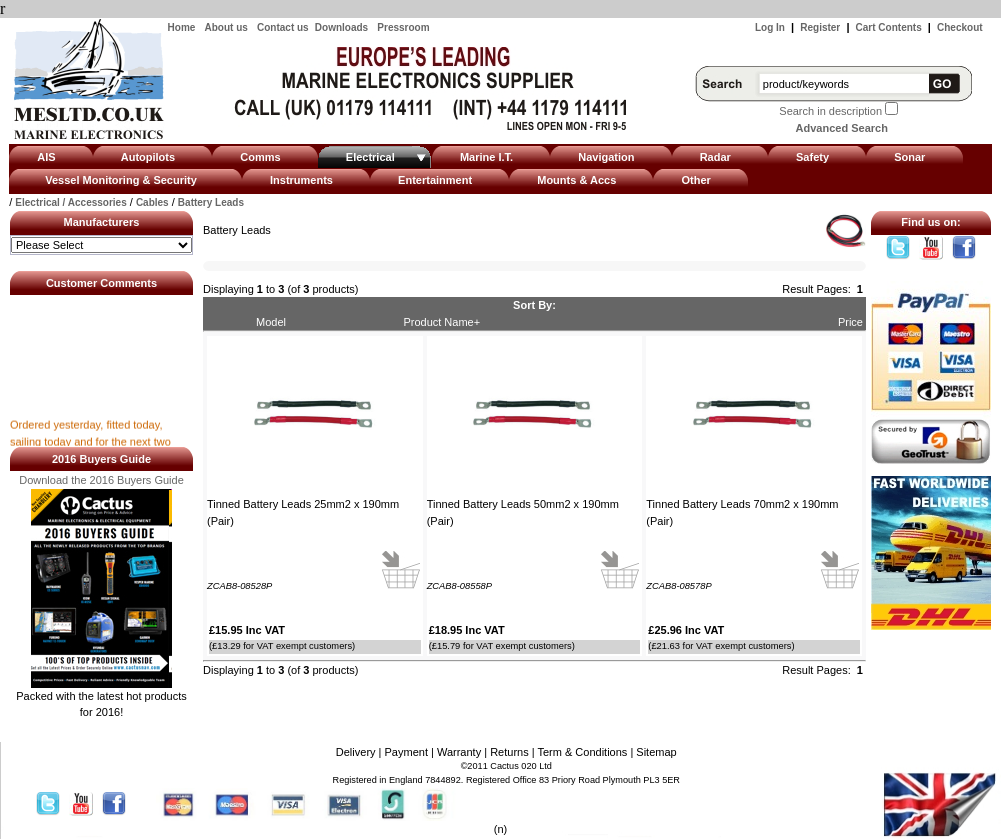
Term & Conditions (582, 752)
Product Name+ (441, 322)
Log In (770, 27)
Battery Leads (211, 202)
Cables (152, 202)
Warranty (459, 752)
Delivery (356, 752)
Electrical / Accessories (70, 202)
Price (850, 322)
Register (820, 27)
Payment (406, 752)
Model (271, 322)
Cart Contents (889, 27)
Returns (509, 752)
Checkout (960, 27)
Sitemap (656, 752)
